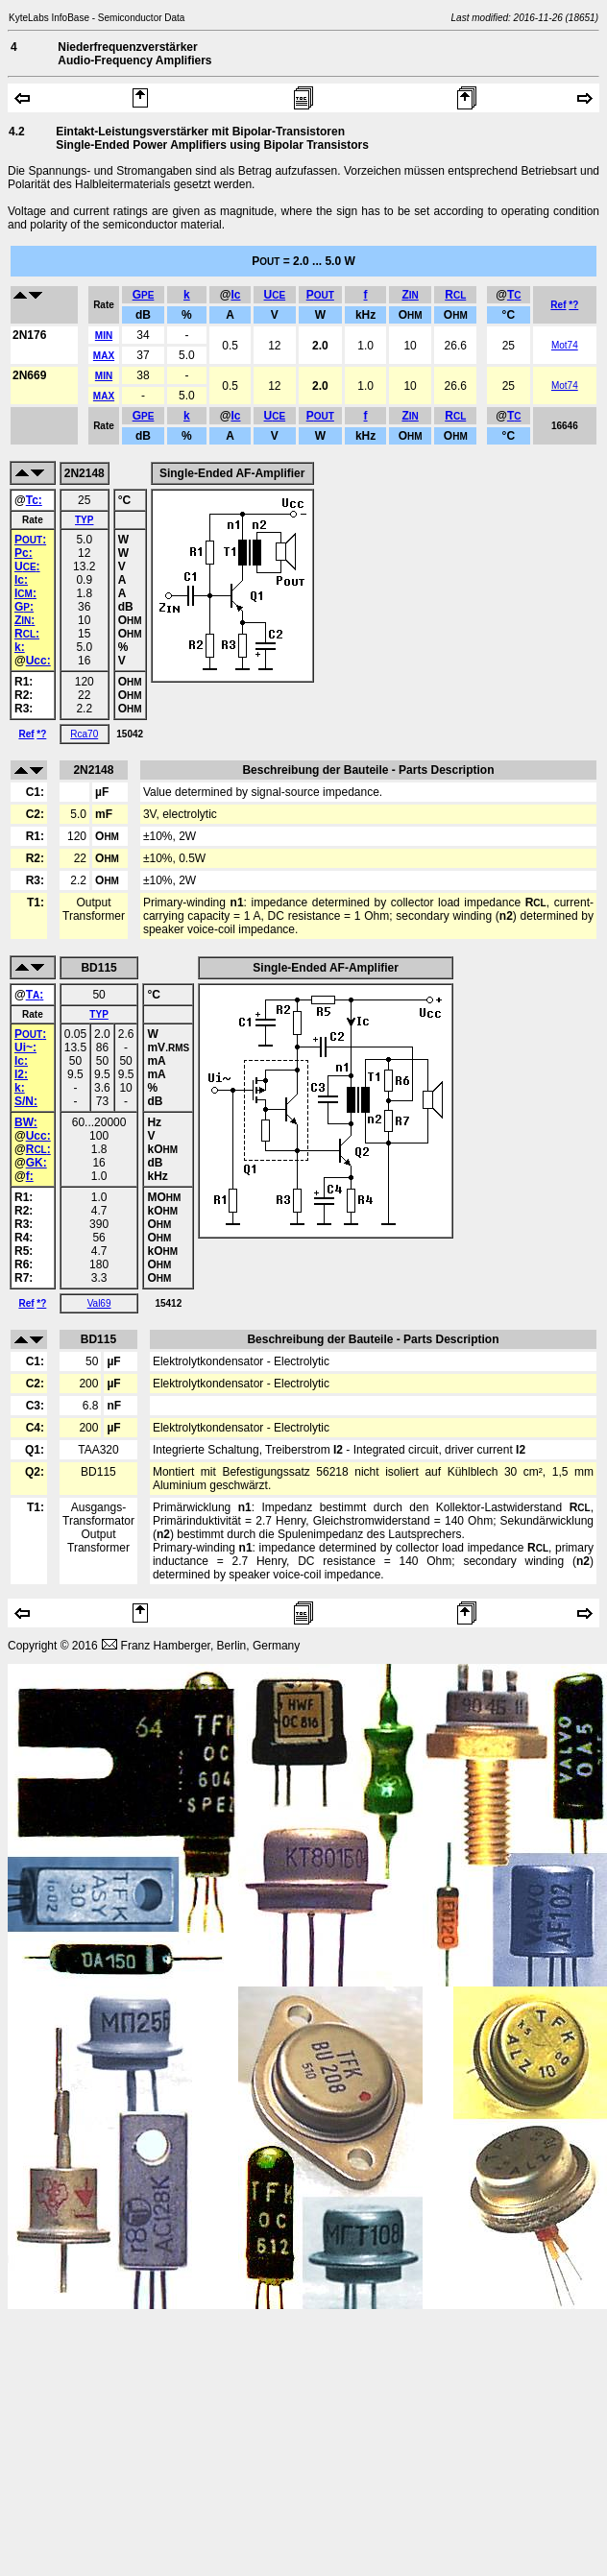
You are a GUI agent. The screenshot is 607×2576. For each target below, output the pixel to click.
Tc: (34, 500)
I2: (21, 1074)
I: (25, 593)
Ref (558, 305)
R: (26, 633)
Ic (235, 294)
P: (30, 539)
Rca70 (84, 734)
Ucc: (38, 660)
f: (30, 1176)
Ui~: (25, 1047)
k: (19, 647)
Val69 (99, 1303)
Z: (24, 620)
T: (35, 994)
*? (573, 305)
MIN (103, 335)
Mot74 (564, 345)
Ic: (21, 580)
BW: (25, 1122)
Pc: (23, 553)
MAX (103, 355)
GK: (36, 1162)
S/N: (25, 1101)
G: (24, 607)
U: (27, 566)
